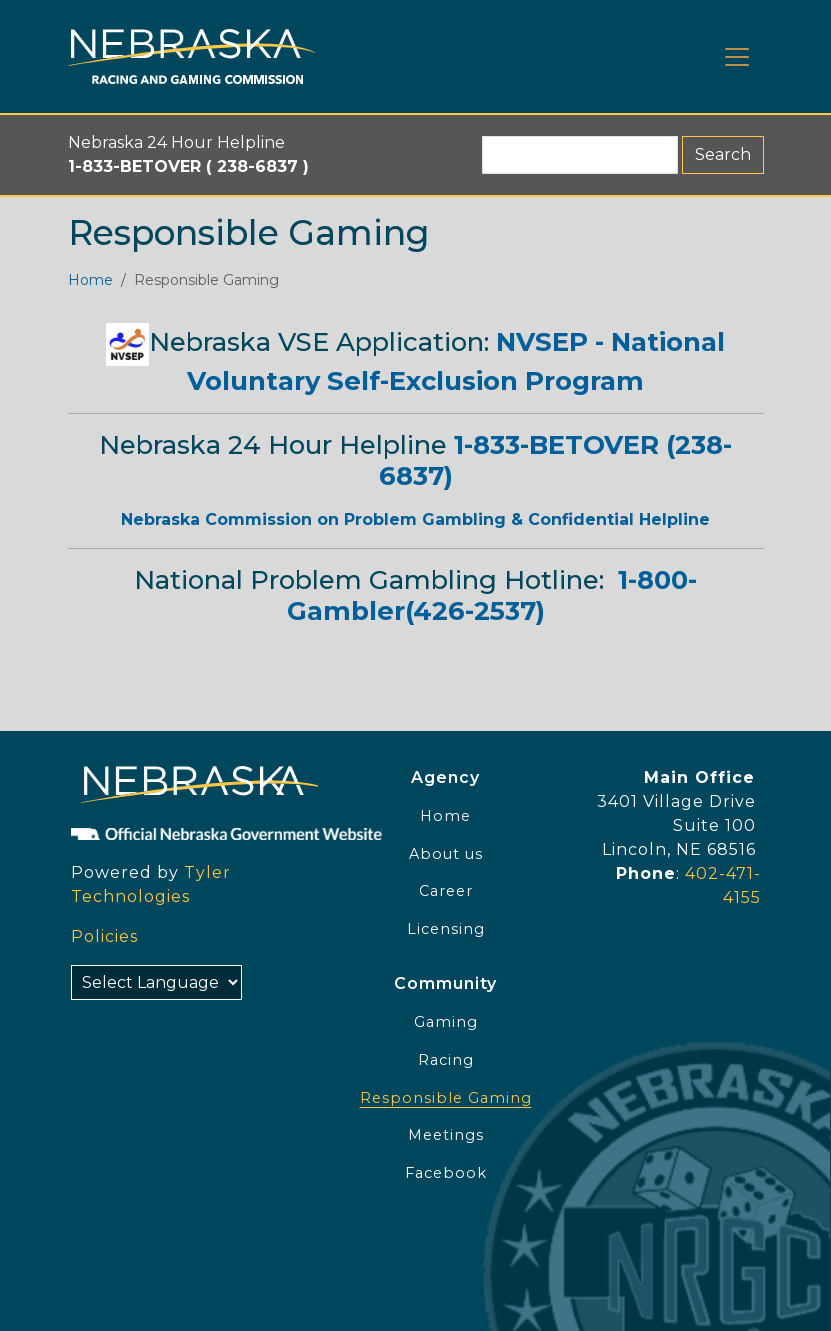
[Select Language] (156, 982)
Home (90, 280)
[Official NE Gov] (191, 833)
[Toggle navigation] (737, 57)
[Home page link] (191, 56)
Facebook (446, 1173)
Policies (104, 936)
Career (446, 891)
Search (723, 154)
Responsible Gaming (446, 1098)
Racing (446, 1060)
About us (446, 854)
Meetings (446, 1135)
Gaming (446, 1022)
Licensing (446, 929)
